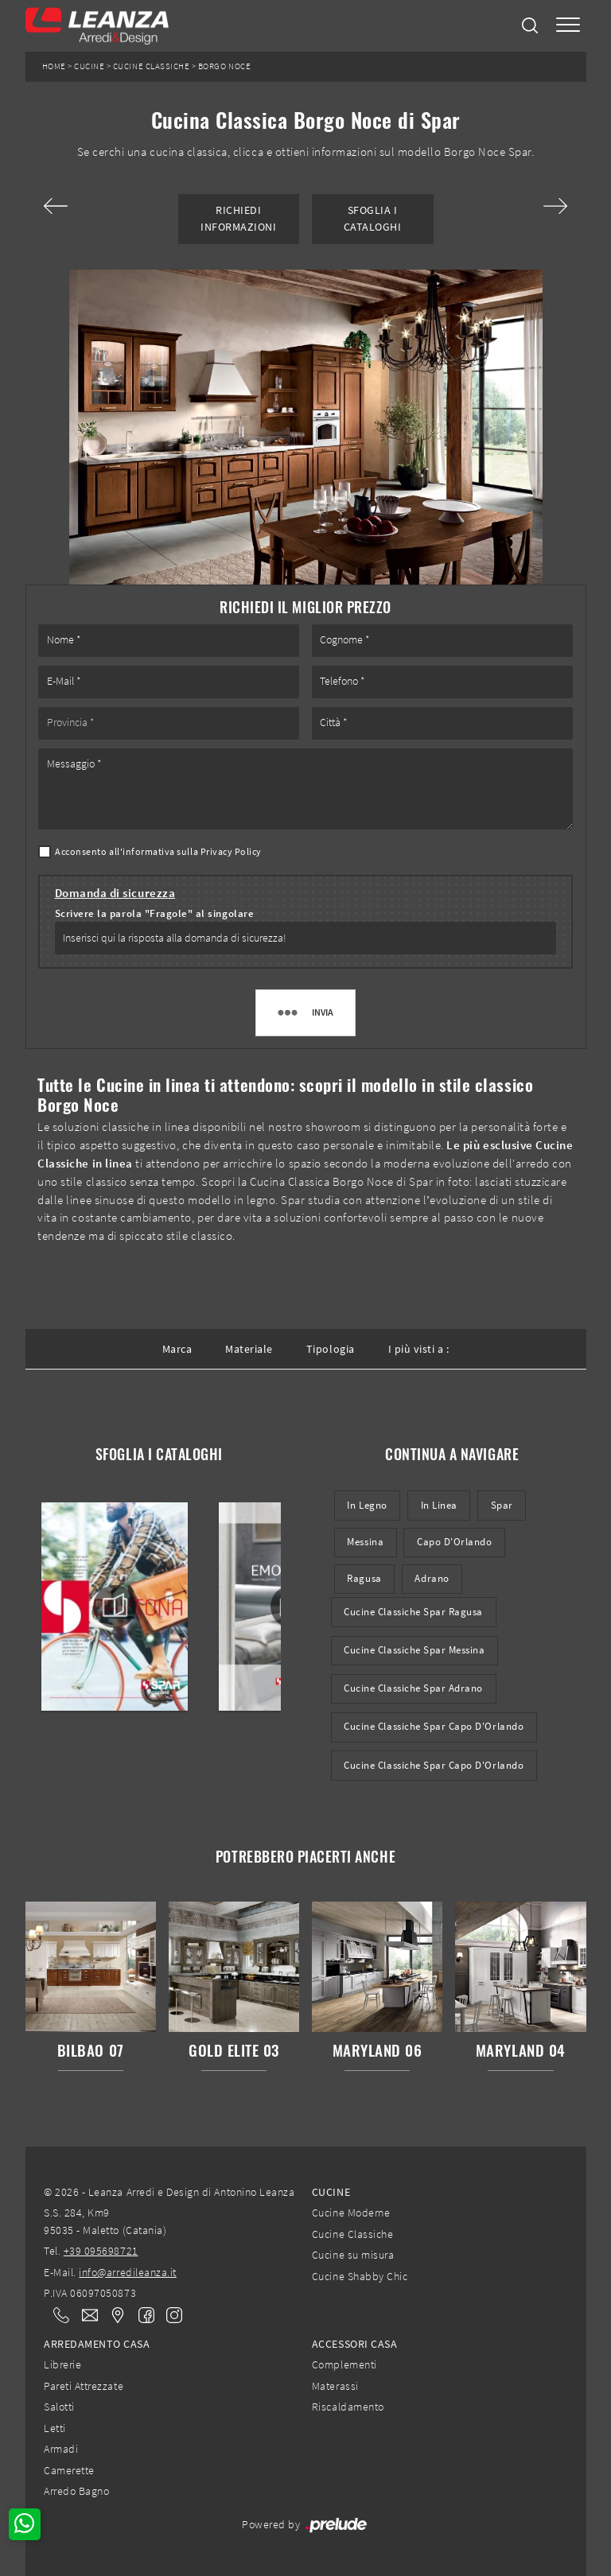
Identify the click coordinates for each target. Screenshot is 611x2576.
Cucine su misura (353, 2255)
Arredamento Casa (97, 2344)
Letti (55, 2428)
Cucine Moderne (351, 2212)
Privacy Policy (231, 851)
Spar (502, 1505)
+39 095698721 (101, 2251)
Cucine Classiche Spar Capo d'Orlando (433, 1726)
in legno (367, 1505)
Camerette (69, 2470)
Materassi (335, 2386)
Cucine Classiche (151, 66)
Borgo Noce (224, 66)
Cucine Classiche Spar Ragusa (413, 1612)
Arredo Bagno (76, 2491)
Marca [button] (177, 1349)
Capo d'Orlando (454, 1542)
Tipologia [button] (330, 1349)
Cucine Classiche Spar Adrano (413, 1688)
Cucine (89, 66)
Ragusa (364, 1578)
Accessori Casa (354, 2344)
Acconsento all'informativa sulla (158, 851)
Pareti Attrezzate (83, 2386)
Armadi (61, 2449)
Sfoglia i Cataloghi (373, 218)
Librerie (62, 2364)
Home (54, 66)
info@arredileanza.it (128, 2272)
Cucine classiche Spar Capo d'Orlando (433, 1765)
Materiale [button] (249, 1349)
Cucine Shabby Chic (359, 2276)
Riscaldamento (348, 2406)
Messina (365, 1542)
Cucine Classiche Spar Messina (414, 1650)
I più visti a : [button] (418, 1349)
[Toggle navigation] (568, 26)
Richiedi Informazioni (238, 218)
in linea (439, 1505)
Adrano (431, 1578)
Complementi (344, 2364)
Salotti (59, 2406)
